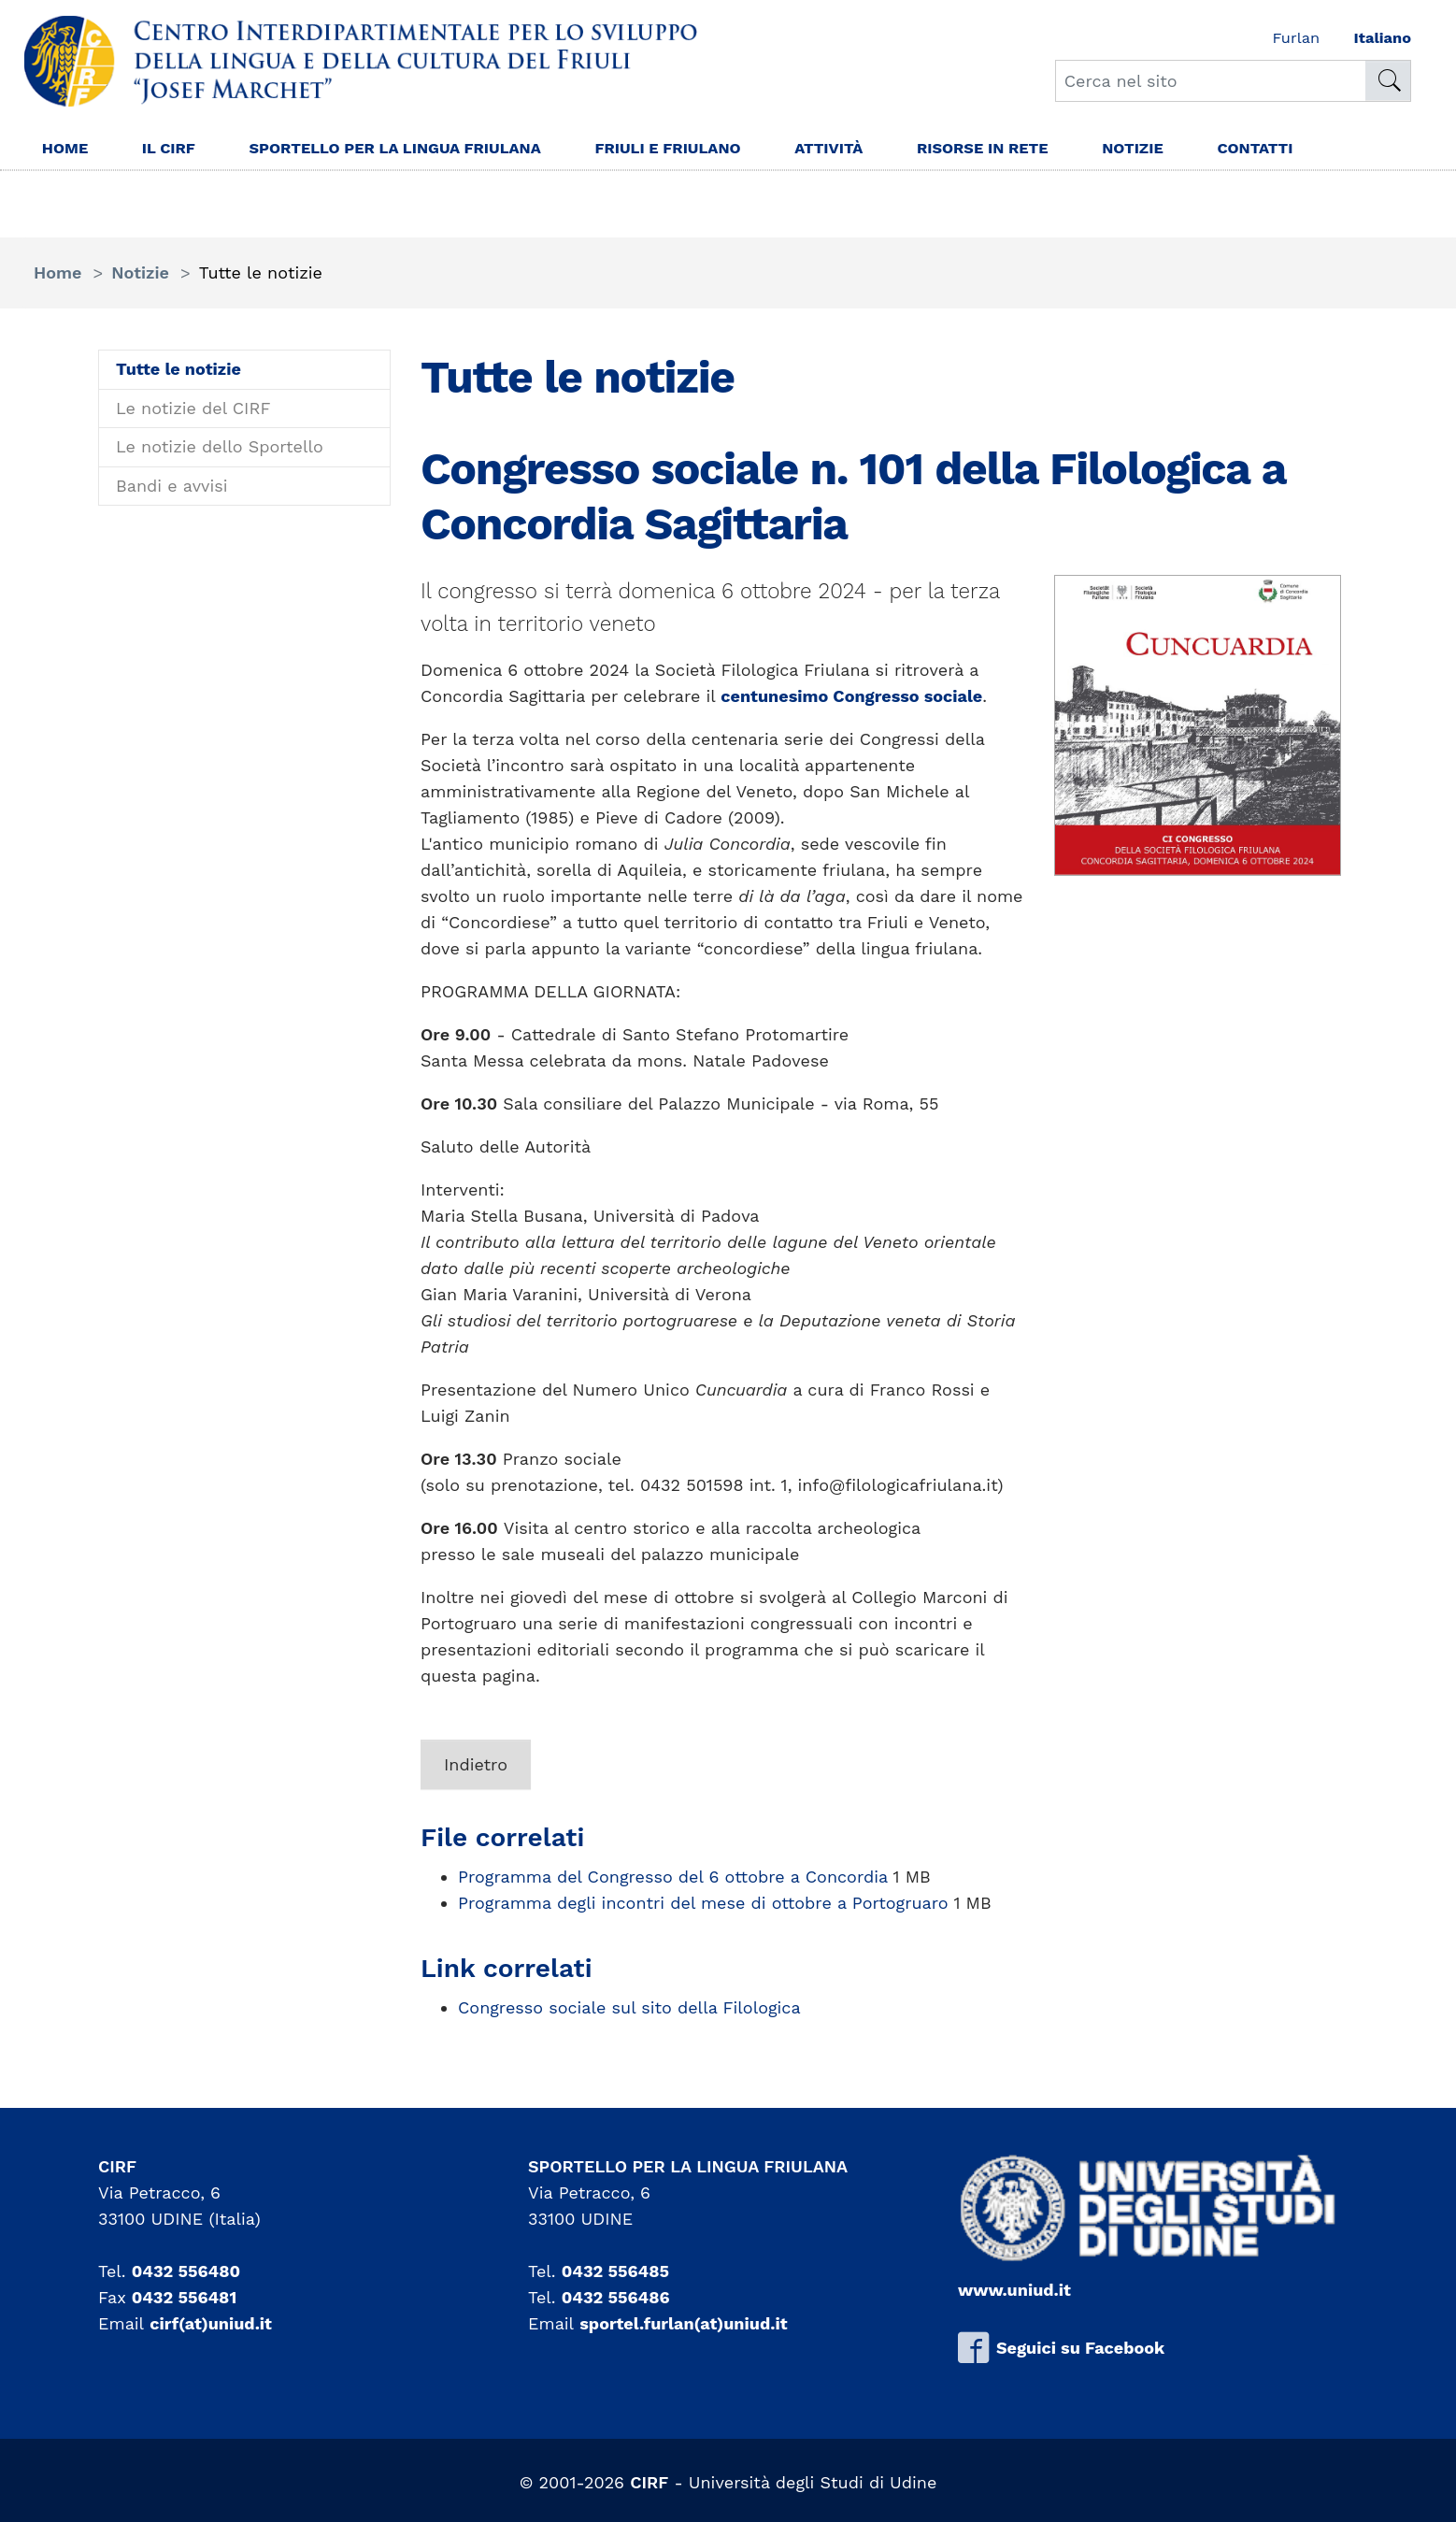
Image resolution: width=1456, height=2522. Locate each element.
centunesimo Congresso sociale (851, 696)
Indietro (475, 1764)
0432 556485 (615, 2271)
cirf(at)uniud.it (211, 2323)
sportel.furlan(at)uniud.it (683, 2323)
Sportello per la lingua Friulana (419, 150)
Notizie (1208, 150)
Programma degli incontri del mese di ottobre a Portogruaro (705, 1903)
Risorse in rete (1049, 150)
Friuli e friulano (714, 150)
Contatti (1337, 150)
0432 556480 (186, 2271)
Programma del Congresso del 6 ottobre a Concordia (675, 1876)
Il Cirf (176, 150)
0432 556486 (616, 2297)
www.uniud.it (1014, 2290)
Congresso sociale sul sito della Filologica (629, 2007)
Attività (885, 150)
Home (67, 150)
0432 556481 (184, 2297)
